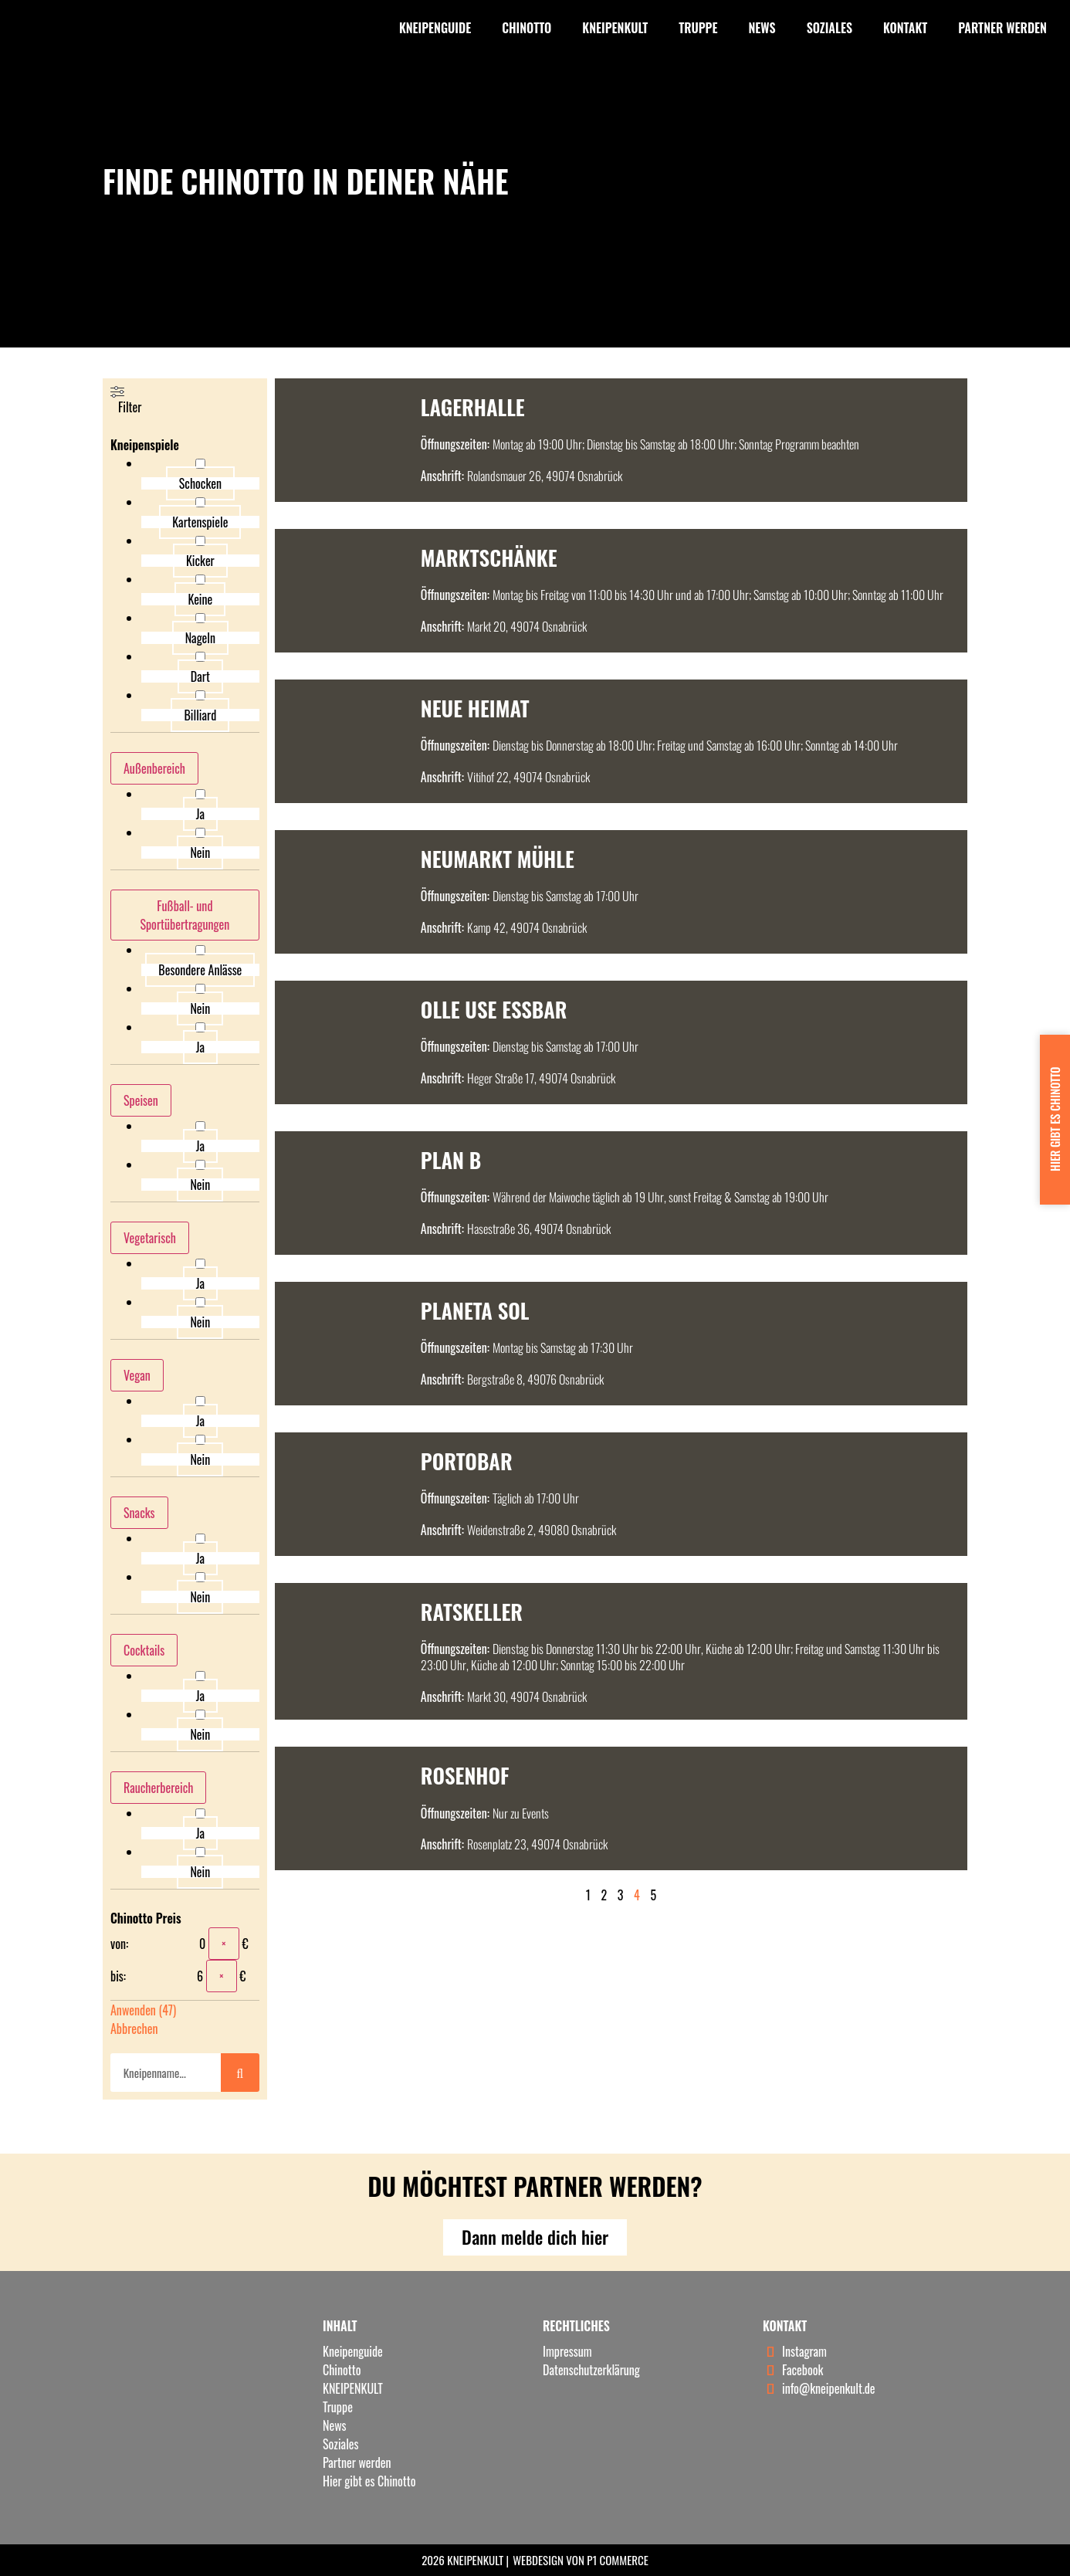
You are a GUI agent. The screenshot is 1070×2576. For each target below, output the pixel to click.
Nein (200, 852)
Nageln (200, 638)
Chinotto (526, 28)
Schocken (200, 483)
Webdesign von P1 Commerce (580, 2559)
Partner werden (1002, 28)
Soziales (829, 28)
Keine (200, 599)
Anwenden (143, 2010)
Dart (200, 676)
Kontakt (905, 28)
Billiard (200, 715)
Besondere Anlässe (200, 970)
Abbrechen (133, 2028)
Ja (200, 814)
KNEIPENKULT (615, 28)
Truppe (698, 28)
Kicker (200, 560)
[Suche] (240, 2072)
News (761, 28)
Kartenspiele (200, 522)
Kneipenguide (435, 28)
